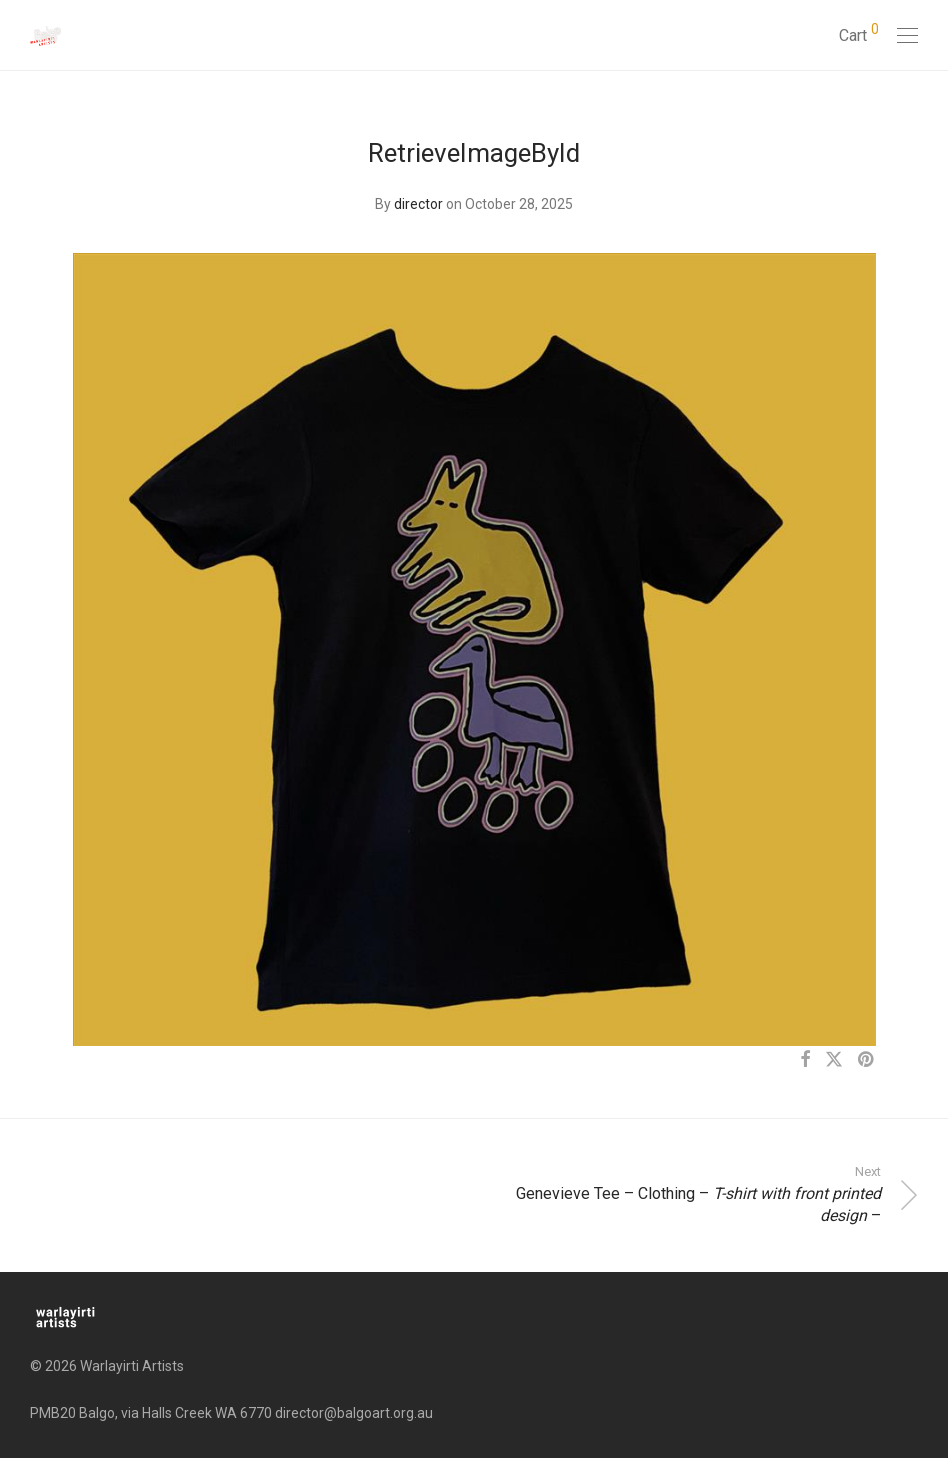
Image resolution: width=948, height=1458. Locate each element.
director (418, 204)
